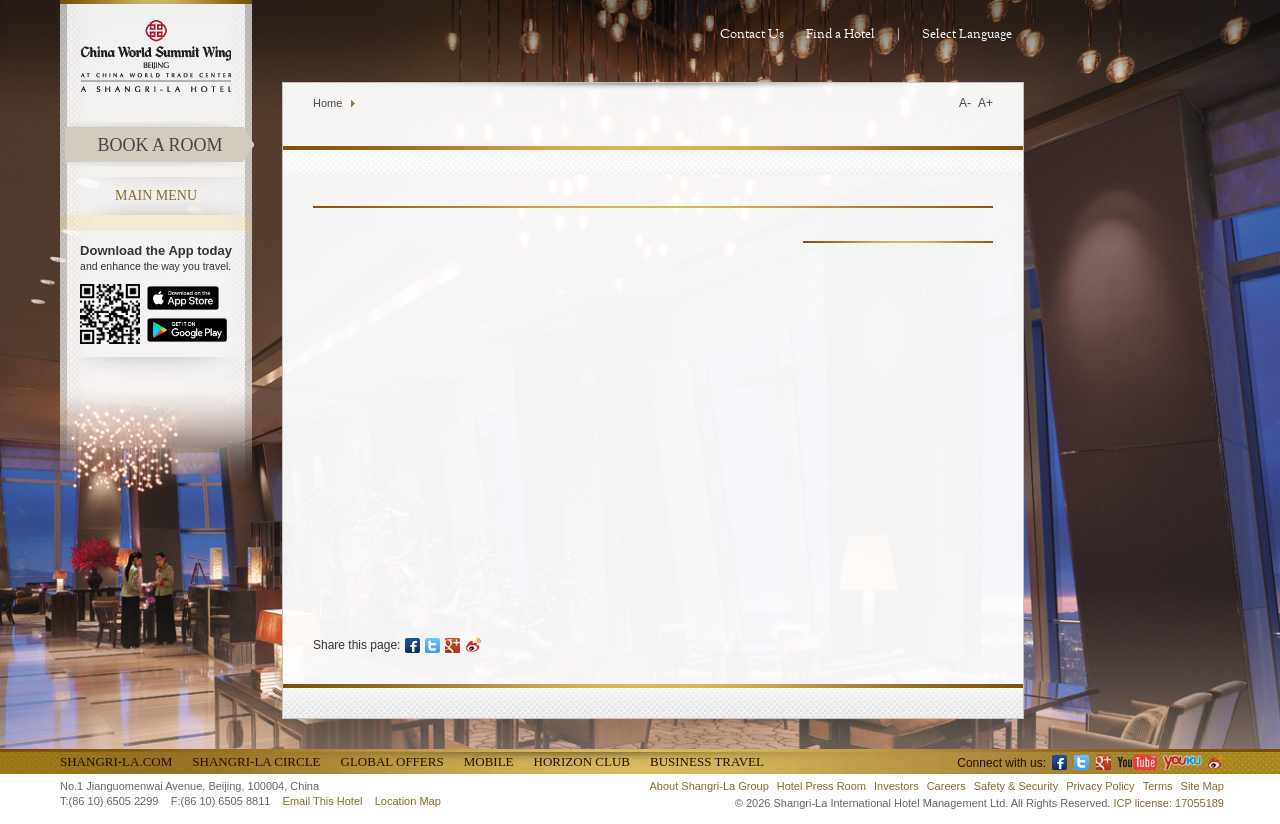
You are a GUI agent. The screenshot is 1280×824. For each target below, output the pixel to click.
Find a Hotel (840, 34)
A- (965, 103)
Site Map (1202, 786)
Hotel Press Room (821, 786)
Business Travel (707, 761)
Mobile (489, 761)
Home (327, 103)
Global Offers (392, 761)
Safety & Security (1016, 786)
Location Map (408, 801)
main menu (156, 195)
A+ (985, 103)
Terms (1158, 786)
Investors (896, 786)
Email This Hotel (323, 801)
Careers (946, 786)
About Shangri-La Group (709, 786)
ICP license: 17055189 (1169, 803)
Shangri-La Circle (256, 761)
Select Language (967, 34)
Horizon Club (582, 761)
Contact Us (752, 34)
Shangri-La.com (116, 761)
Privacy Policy (1100, 786)
